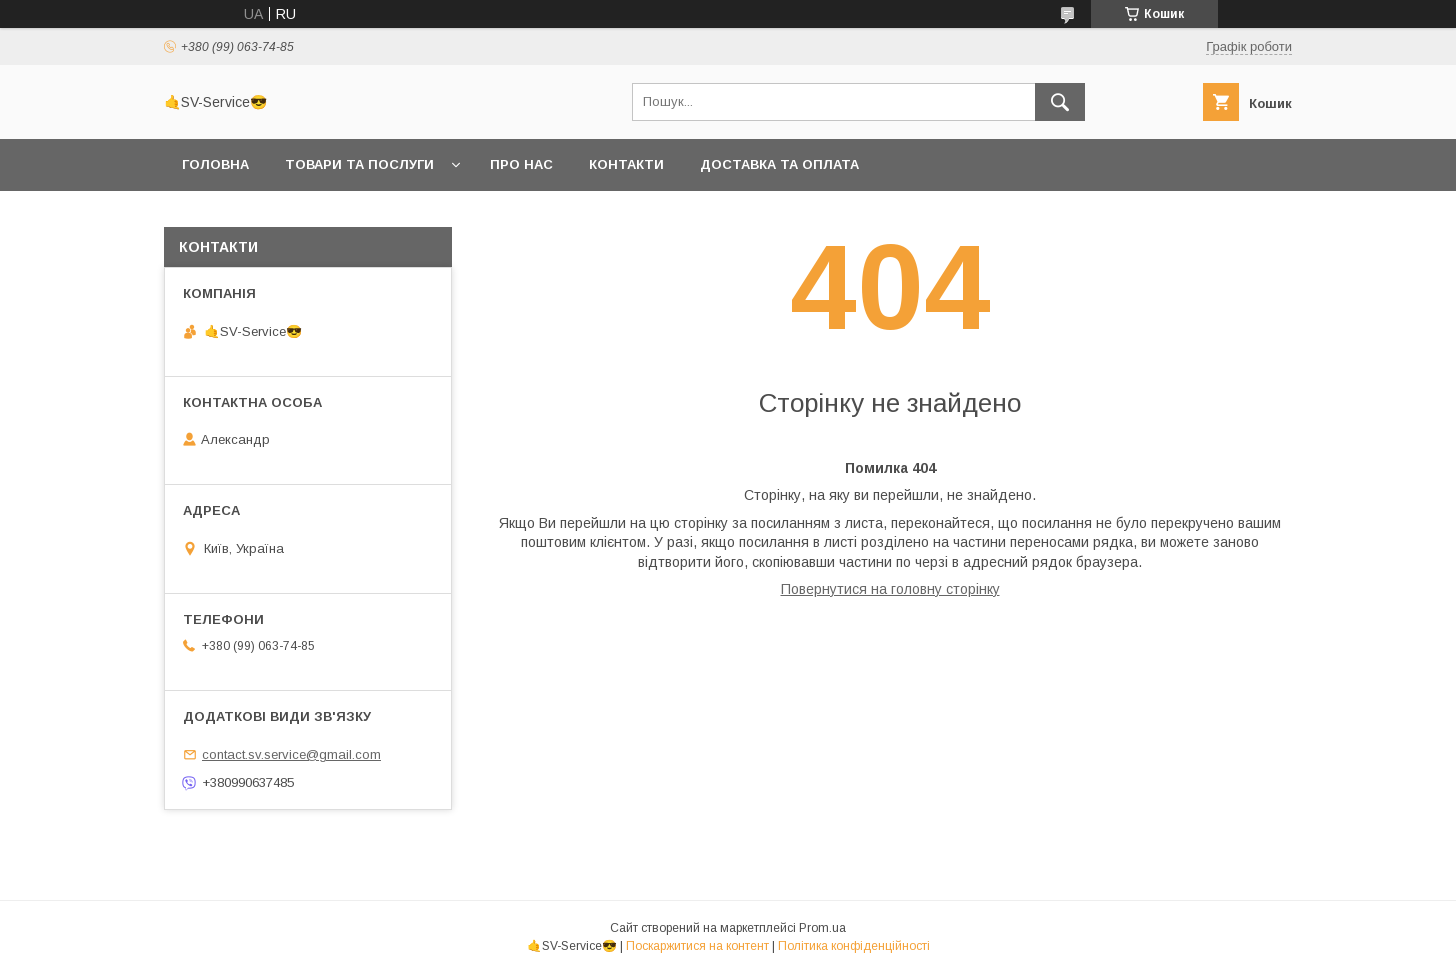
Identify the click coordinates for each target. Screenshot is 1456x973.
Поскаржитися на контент (697, 946)
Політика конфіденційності (854, 946)
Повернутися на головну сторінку (890, 589)
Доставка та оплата (779, 164)
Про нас (521, 164)
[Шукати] (1060, 102)
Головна (215, 164)
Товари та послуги (359, 164)
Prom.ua (822, 928)
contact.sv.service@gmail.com (291, 754)
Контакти (626, 164)
